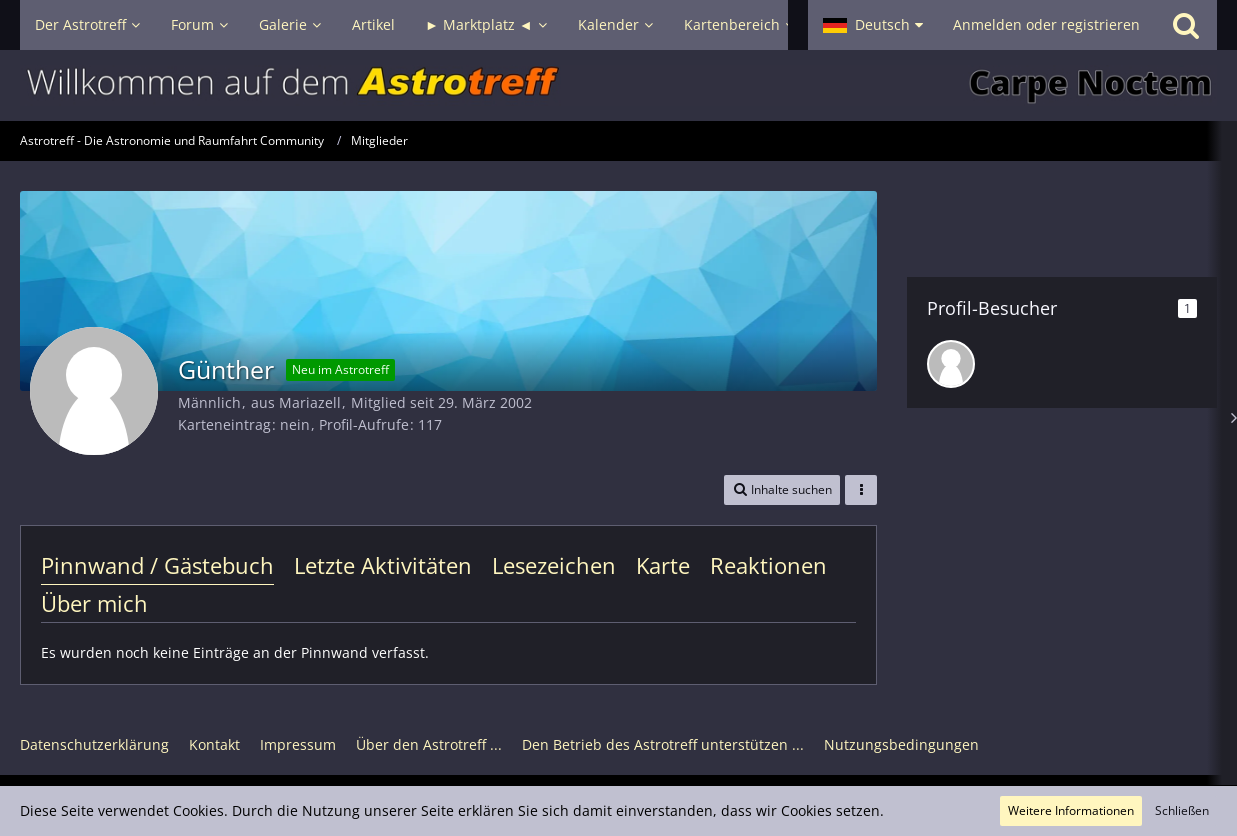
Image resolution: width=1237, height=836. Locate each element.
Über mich (94, 603)
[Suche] (1186, 25)
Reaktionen (768, 565)
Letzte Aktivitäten (383, 565)
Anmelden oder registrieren (1046, 24)
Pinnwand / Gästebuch (157, 565)
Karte (663, 565)
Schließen (1182, 810)
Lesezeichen (554, 565)
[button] (873, 25)
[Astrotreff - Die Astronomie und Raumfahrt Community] (618, 85)
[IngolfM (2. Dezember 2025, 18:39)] (951, 364)
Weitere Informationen (1071, 810)
